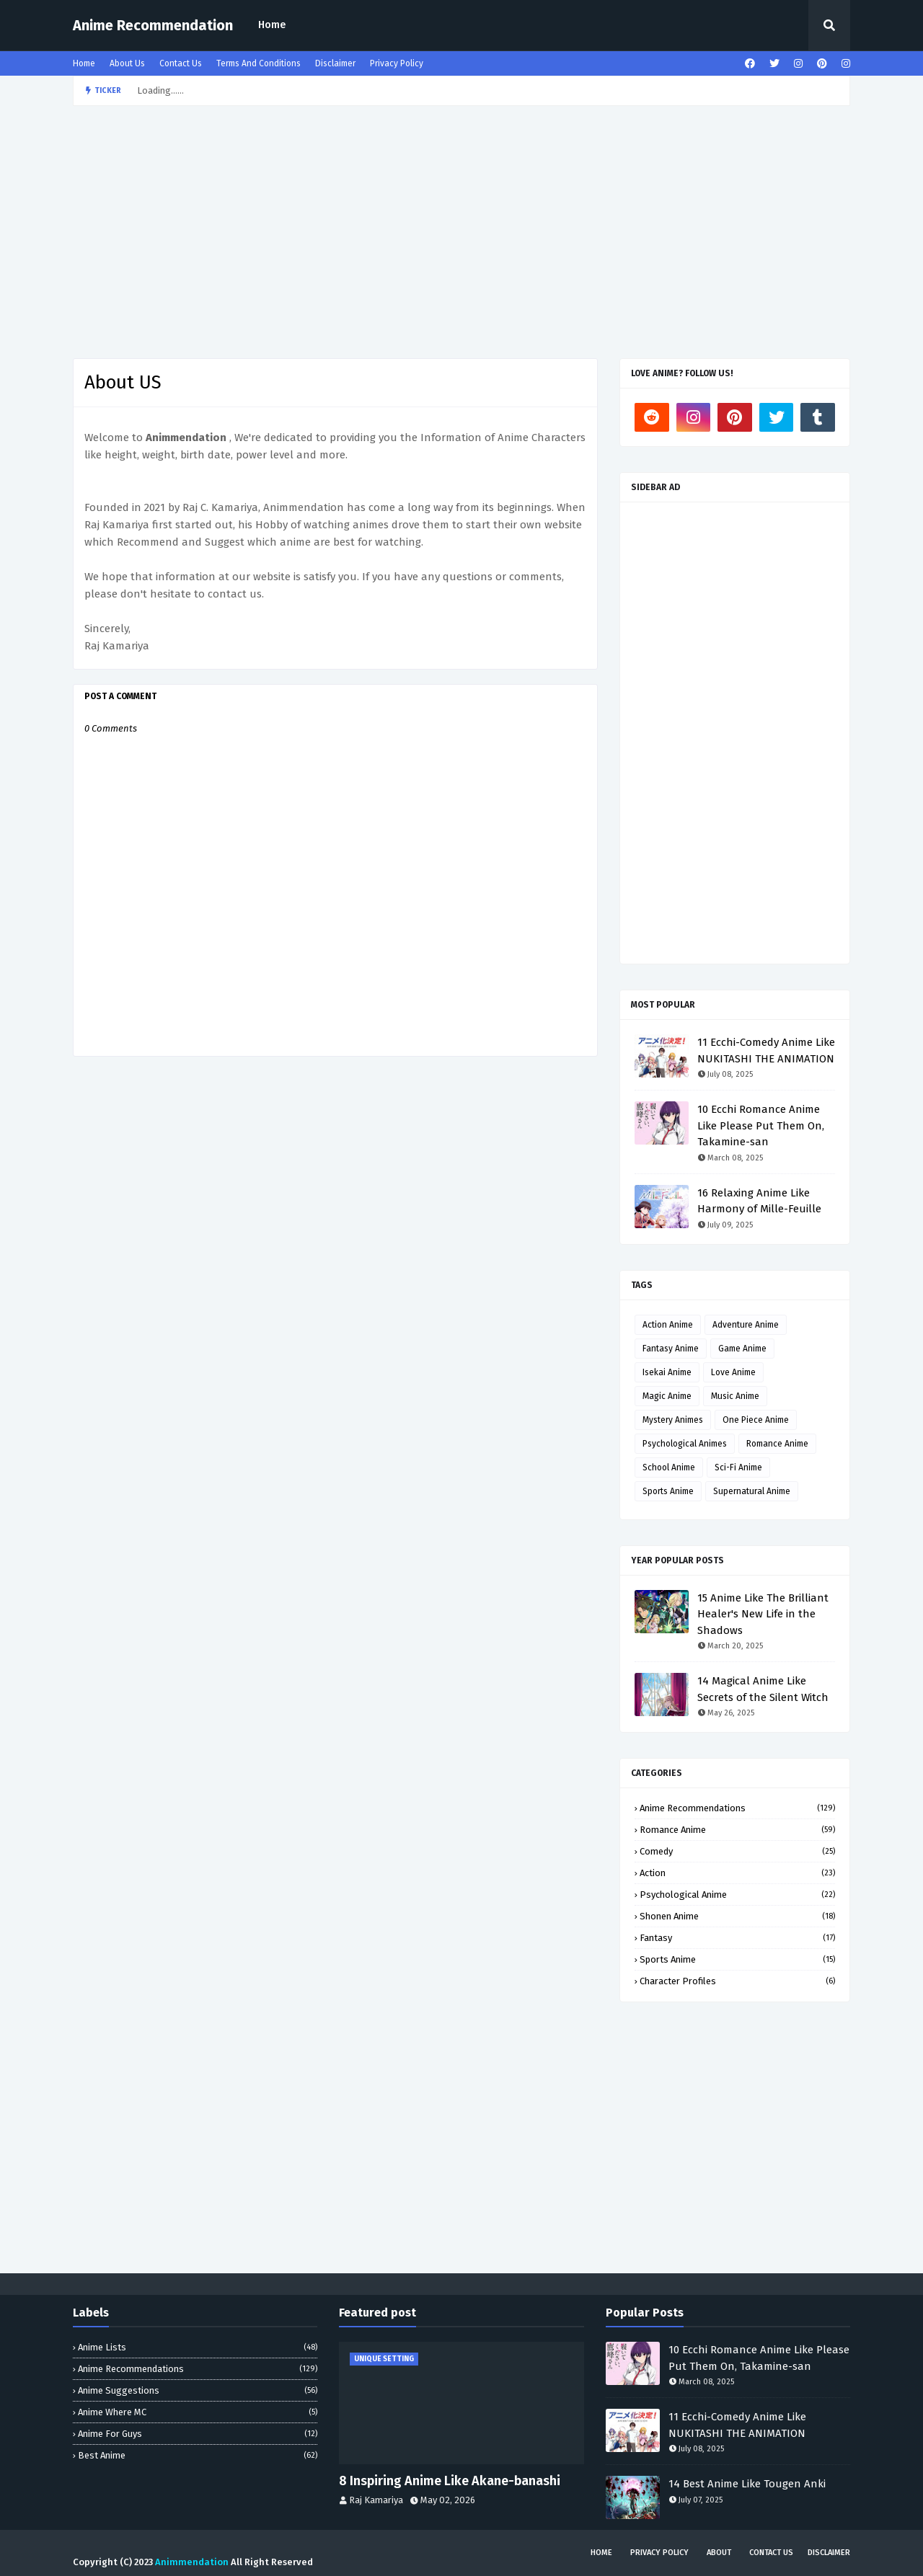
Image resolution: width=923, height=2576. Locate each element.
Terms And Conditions (258, 63)
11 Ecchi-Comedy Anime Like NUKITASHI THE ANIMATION (766, 1050)
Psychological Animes (684, 1444)
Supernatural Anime (751, 1491)
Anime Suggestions (197, 2390)
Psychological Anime (737, 1894)
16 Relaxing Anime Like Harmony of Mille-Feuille (759, 1201)
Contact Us (180, 63)
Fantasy (737, 1937)
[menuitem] (271, 25)
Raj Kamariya (376, 2500)
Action (737, 1872)
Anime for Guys (197, 2433)
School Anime (668, 1467)
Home (272, 25)
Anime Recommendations (737, 1808)
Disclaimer (335, 63)
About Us (127, 63)
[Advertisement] (461, 228)
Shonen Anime (737, 1916)
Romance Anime (777, 1444)
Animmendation (192, 2562)
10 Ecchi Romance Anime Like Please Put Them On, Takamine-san (760, 1125)
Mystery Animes (672, 1420)
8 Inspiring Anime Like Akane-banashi (449, 2481)
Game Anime (742, 1348)
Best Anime (197, 2455)
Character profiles (737, 1981)
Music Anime (735, 1396)
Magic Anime (667, 1396)
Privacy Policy (396, 63)
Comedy (737, 1851)
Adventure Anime (745, 1325)
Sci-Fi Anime (738, 1467)
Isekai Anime (667, 1372)
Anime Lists (197, 2347)
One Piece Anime (756, 1420)
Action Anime (667, 1325)
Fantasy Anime (670, 1348)
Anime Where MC (197, 2412)
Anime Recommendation (153, 25)
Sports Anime (668, 1491)
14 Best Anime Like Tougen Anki (747, 2483)
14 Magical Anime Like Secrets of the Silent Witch (763, 1689)
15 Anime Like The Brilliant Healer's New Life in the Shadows (763, 1614)
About (719, 2552)
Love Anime (733, 1372)
